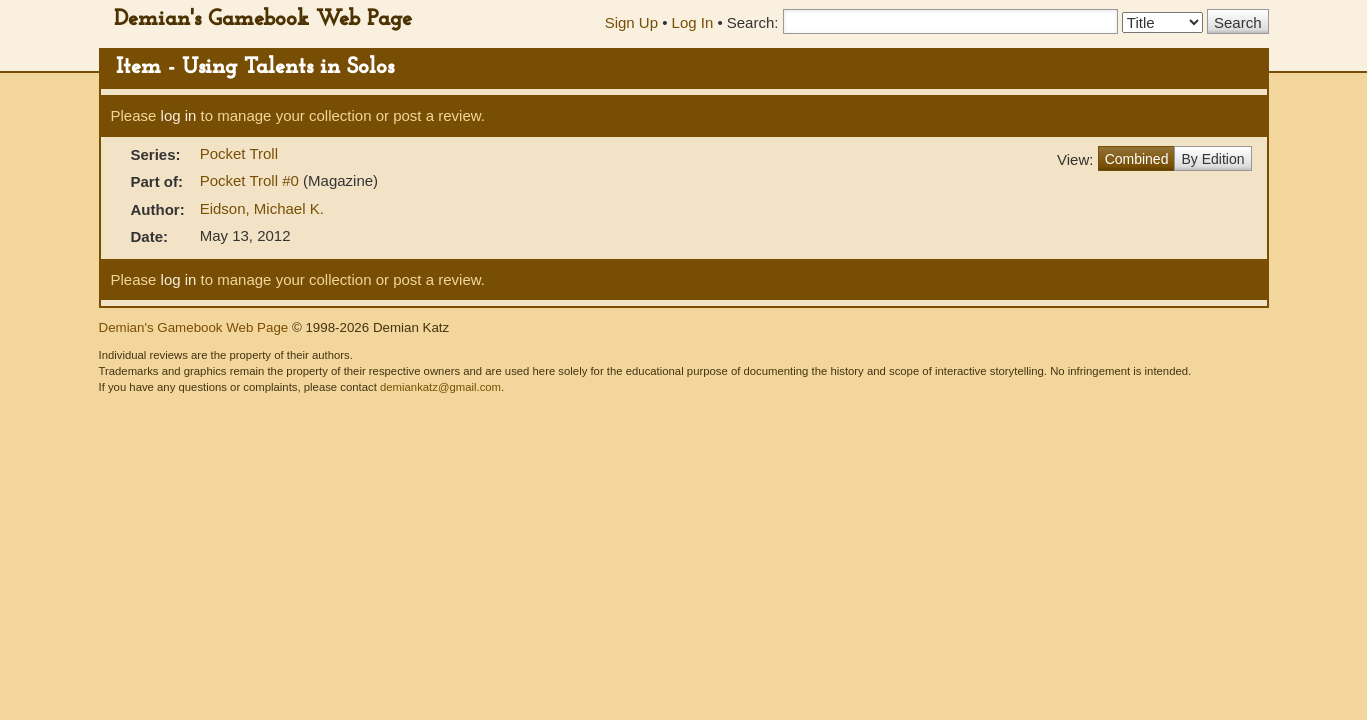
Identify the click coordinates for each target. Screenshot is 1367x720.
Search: (753, 22)
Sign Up (631, 22)
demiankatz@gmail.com (440, 387)
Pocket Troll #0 (251, 180)
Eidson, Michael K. (262, 208)
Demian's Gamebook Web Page (263, 19)
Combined (1137, 159)
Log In (693, 22)
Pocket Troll (239, 153)
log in (179, 115)
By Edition (1212, 159)
